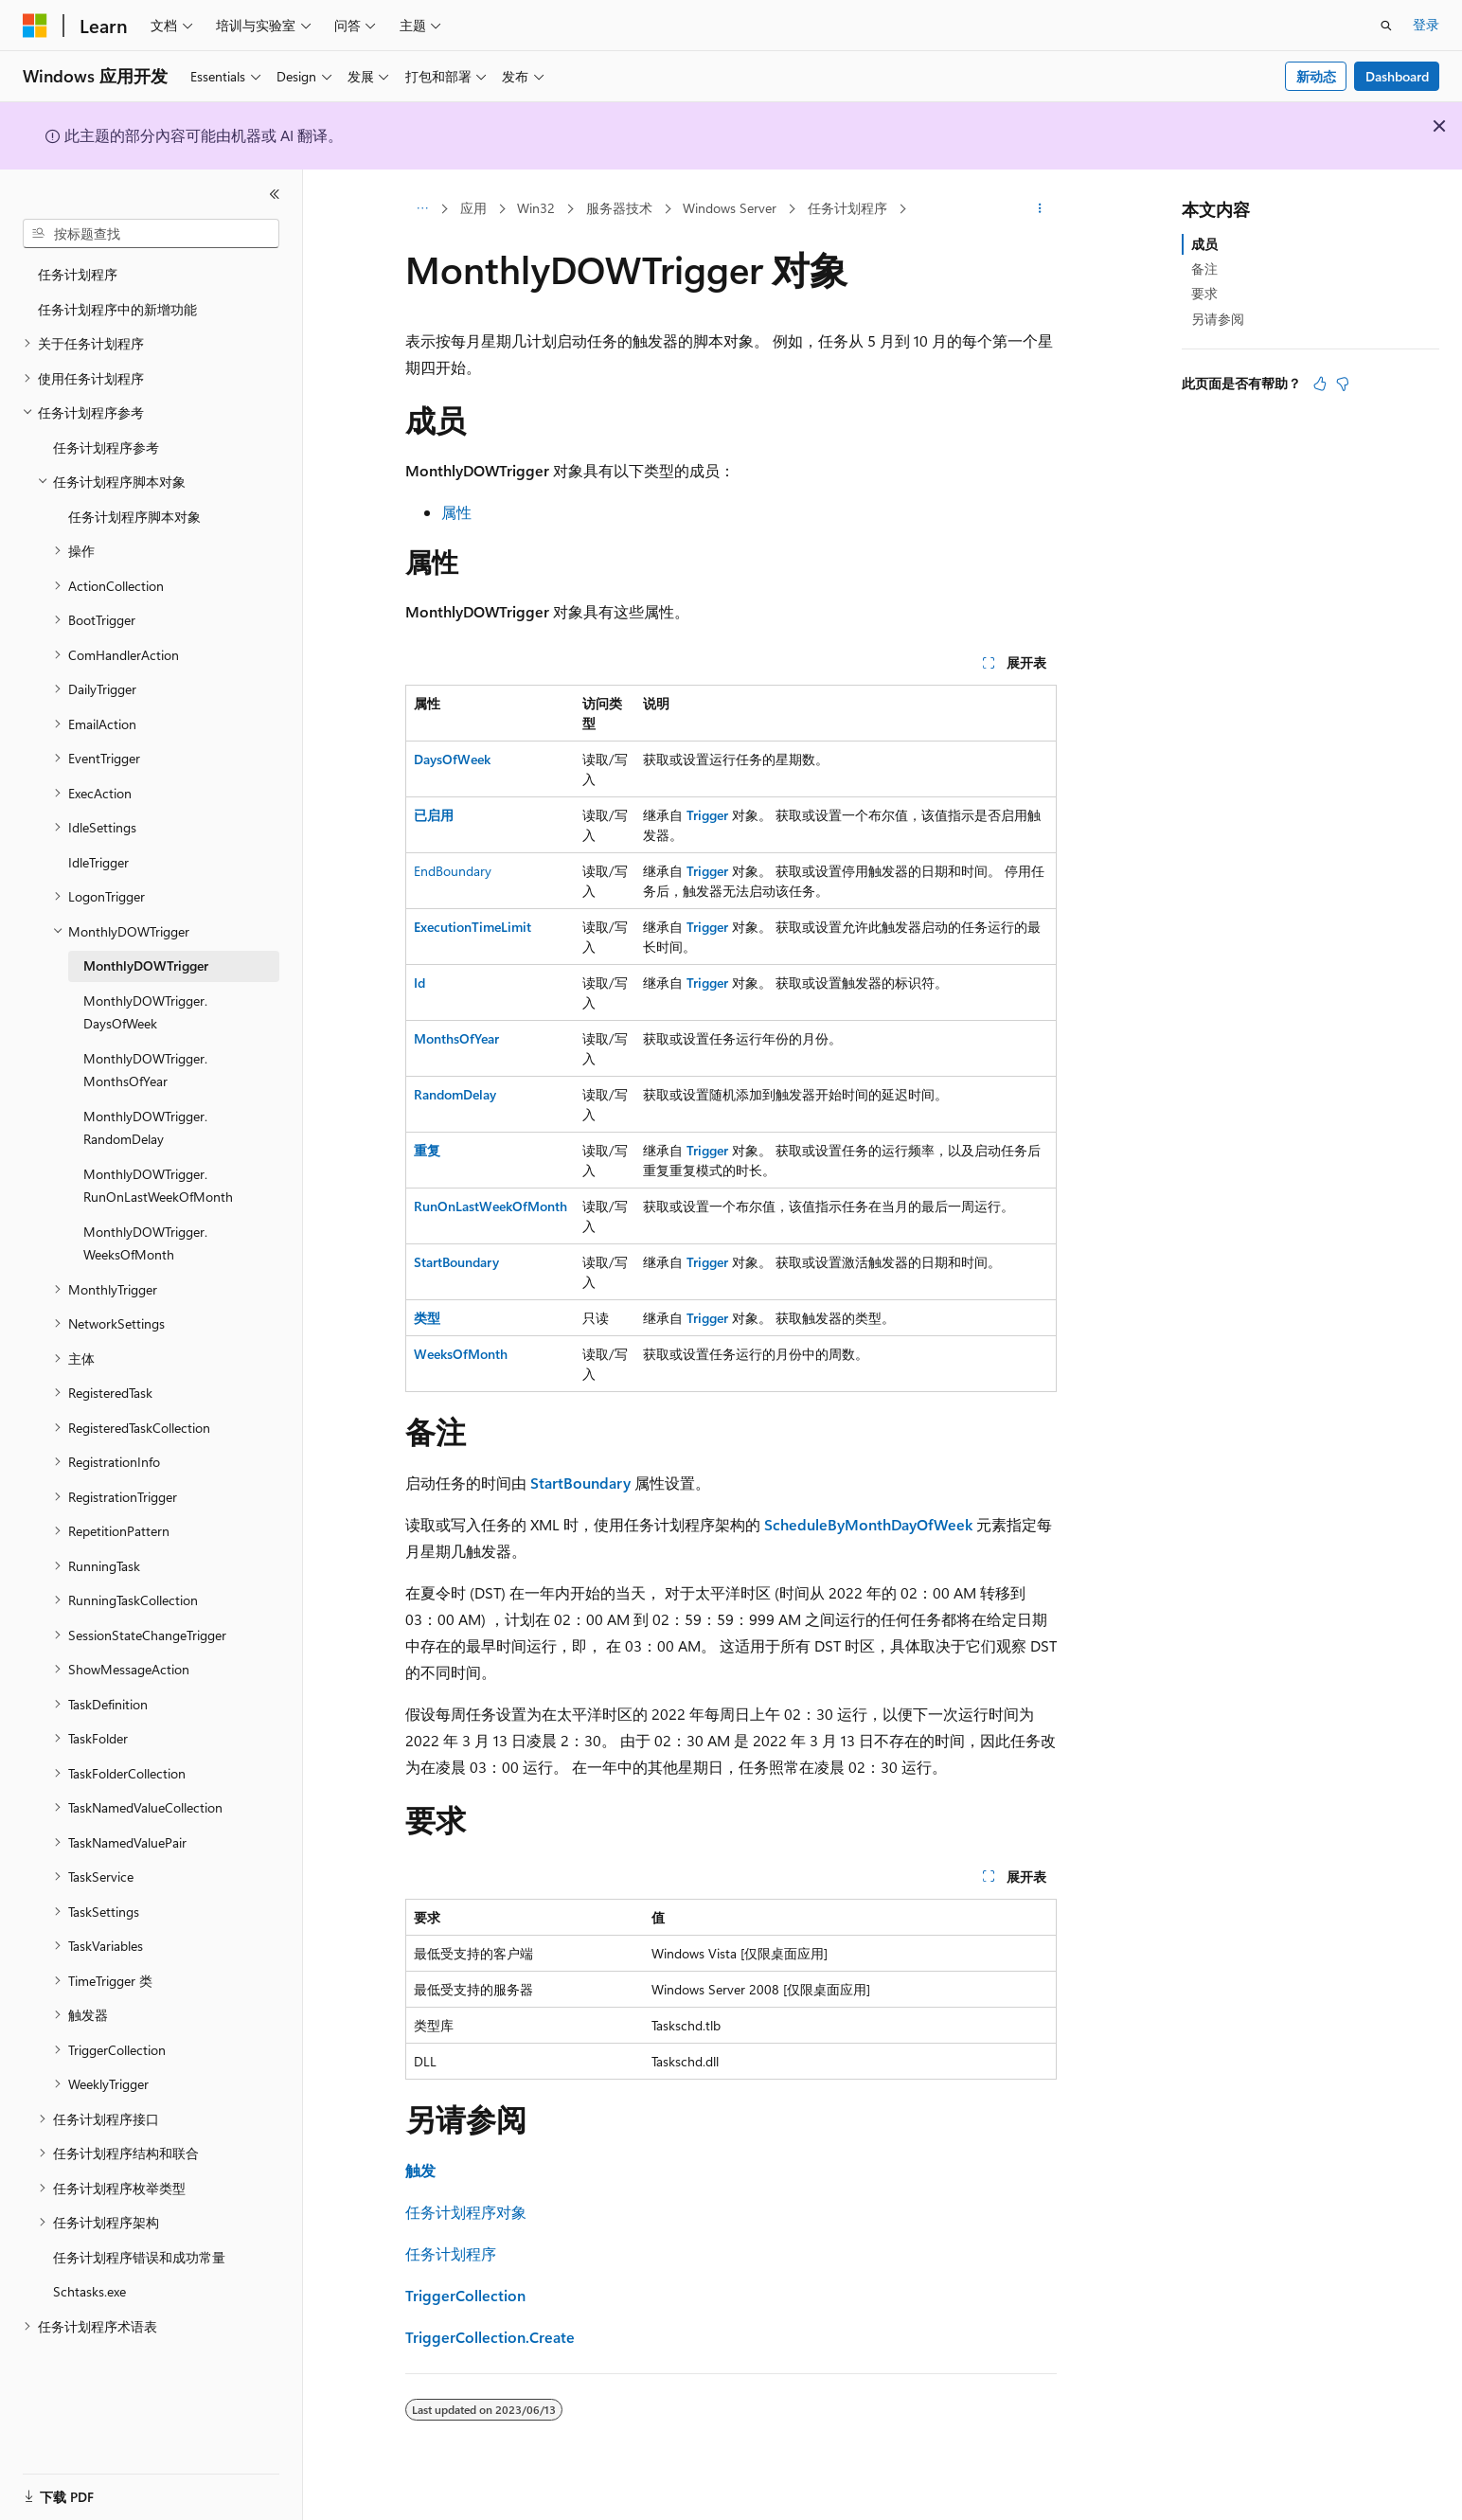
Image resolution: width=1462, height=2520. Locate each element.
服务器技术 (619, 208)
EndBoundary (452, 871)
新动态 (1316, 76)
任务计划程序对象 (465, 2212)
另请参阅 (1217, 319)
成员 (1204, 244)
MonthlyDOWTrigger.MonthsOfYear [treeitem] (145, 1070)
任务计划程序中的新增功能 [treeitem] (117, 309)
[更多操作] (1040, 209)
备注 (1204, 268)
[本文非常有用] (1320, 383)
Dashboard (1397, 76)
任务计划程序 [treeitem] (77, 274)
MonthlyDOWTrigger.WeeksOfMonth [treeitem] (145, 1243)
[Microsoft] (35, 25)
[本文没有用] (1342, 383)
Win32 (536, 208)
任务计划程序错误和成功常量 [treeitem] (139, 2257)
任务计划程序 (847, 208)
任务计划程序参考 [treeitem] (106, 447)
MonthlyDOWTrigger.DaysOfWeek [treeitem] (145, 1012)
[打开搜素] (1386, 26)
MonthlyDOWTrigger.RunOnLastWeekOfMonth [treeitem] (158, 1185)
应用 (473, 208)
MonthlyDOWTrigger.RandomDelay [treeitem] (145, 1128)
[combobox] (151, 234)
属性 (456, 512)
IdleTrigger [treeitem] (98, 862)
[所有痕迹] (421, 209)
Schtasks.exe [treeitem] (89, 2291)
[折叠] (274, 194)
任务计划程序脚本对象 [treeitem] (134, 517)
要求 (1204, 293)
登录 (1426, 24)
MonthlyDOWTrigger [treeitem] (145, 965)
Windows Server (729, 208)
